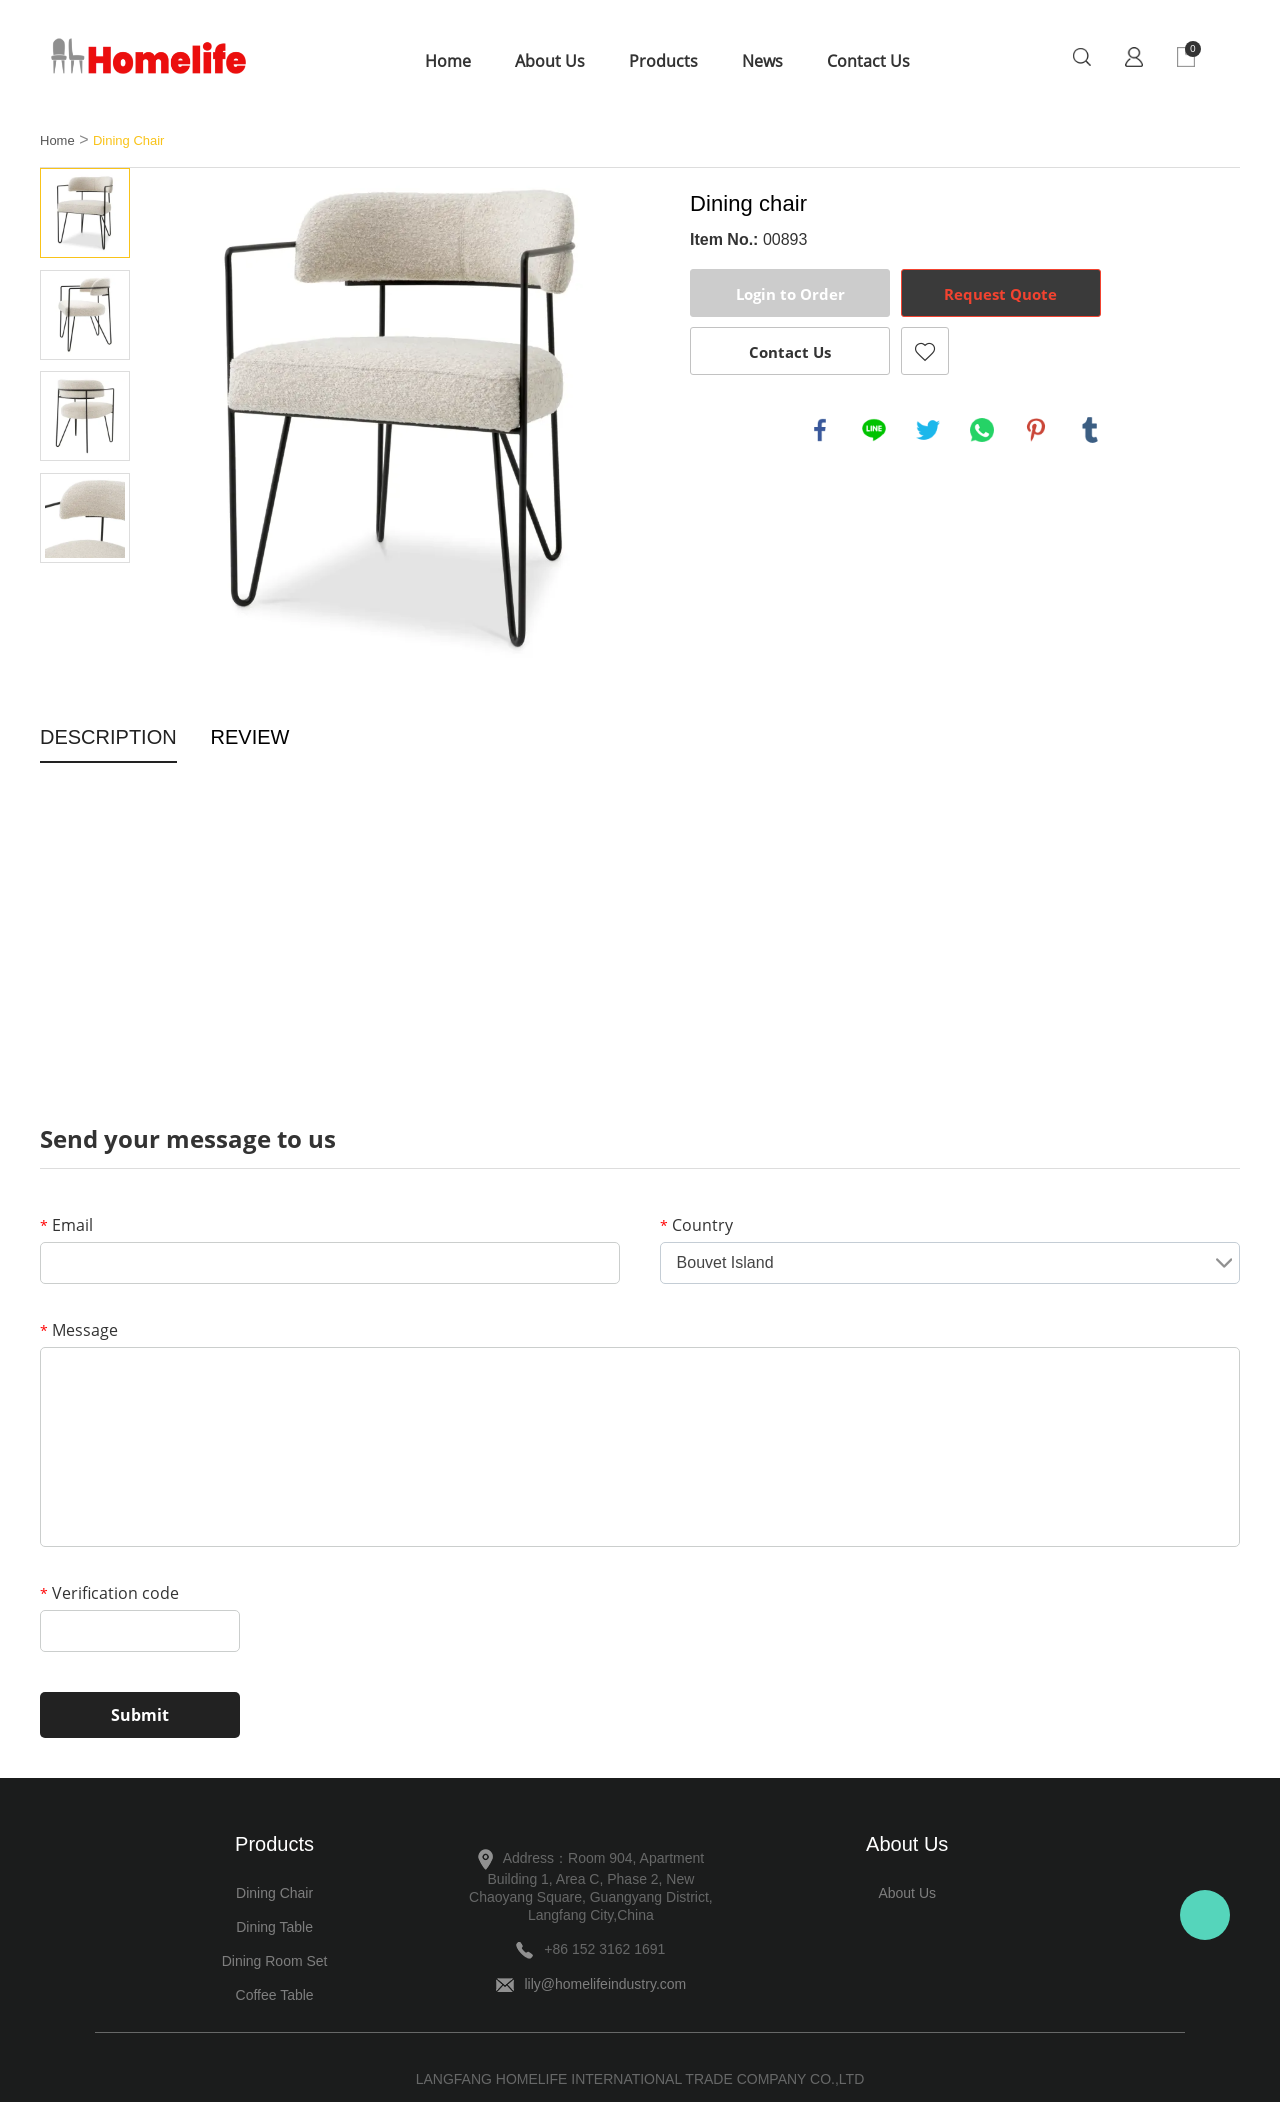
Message (79, 1330)
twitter (928, 430)
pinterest (1036, 430)
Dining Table (274, 1927)
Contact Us (868, 61)
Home (448, 61)
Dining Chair (129, 140)
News (762, 61)
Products (663, 61)
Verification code (109, 1593)
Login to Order (790, 294)
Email (66, 1225)
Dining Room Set (275, 1961)
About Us (550, 61)
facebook (820, 430)
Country (696, 1225)
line (874, 430)
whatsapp (982, 430)
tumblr (1090, 430)
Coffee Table (275, 1995)
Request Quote (1000, 294)
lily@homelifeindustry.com (605, 1984)
